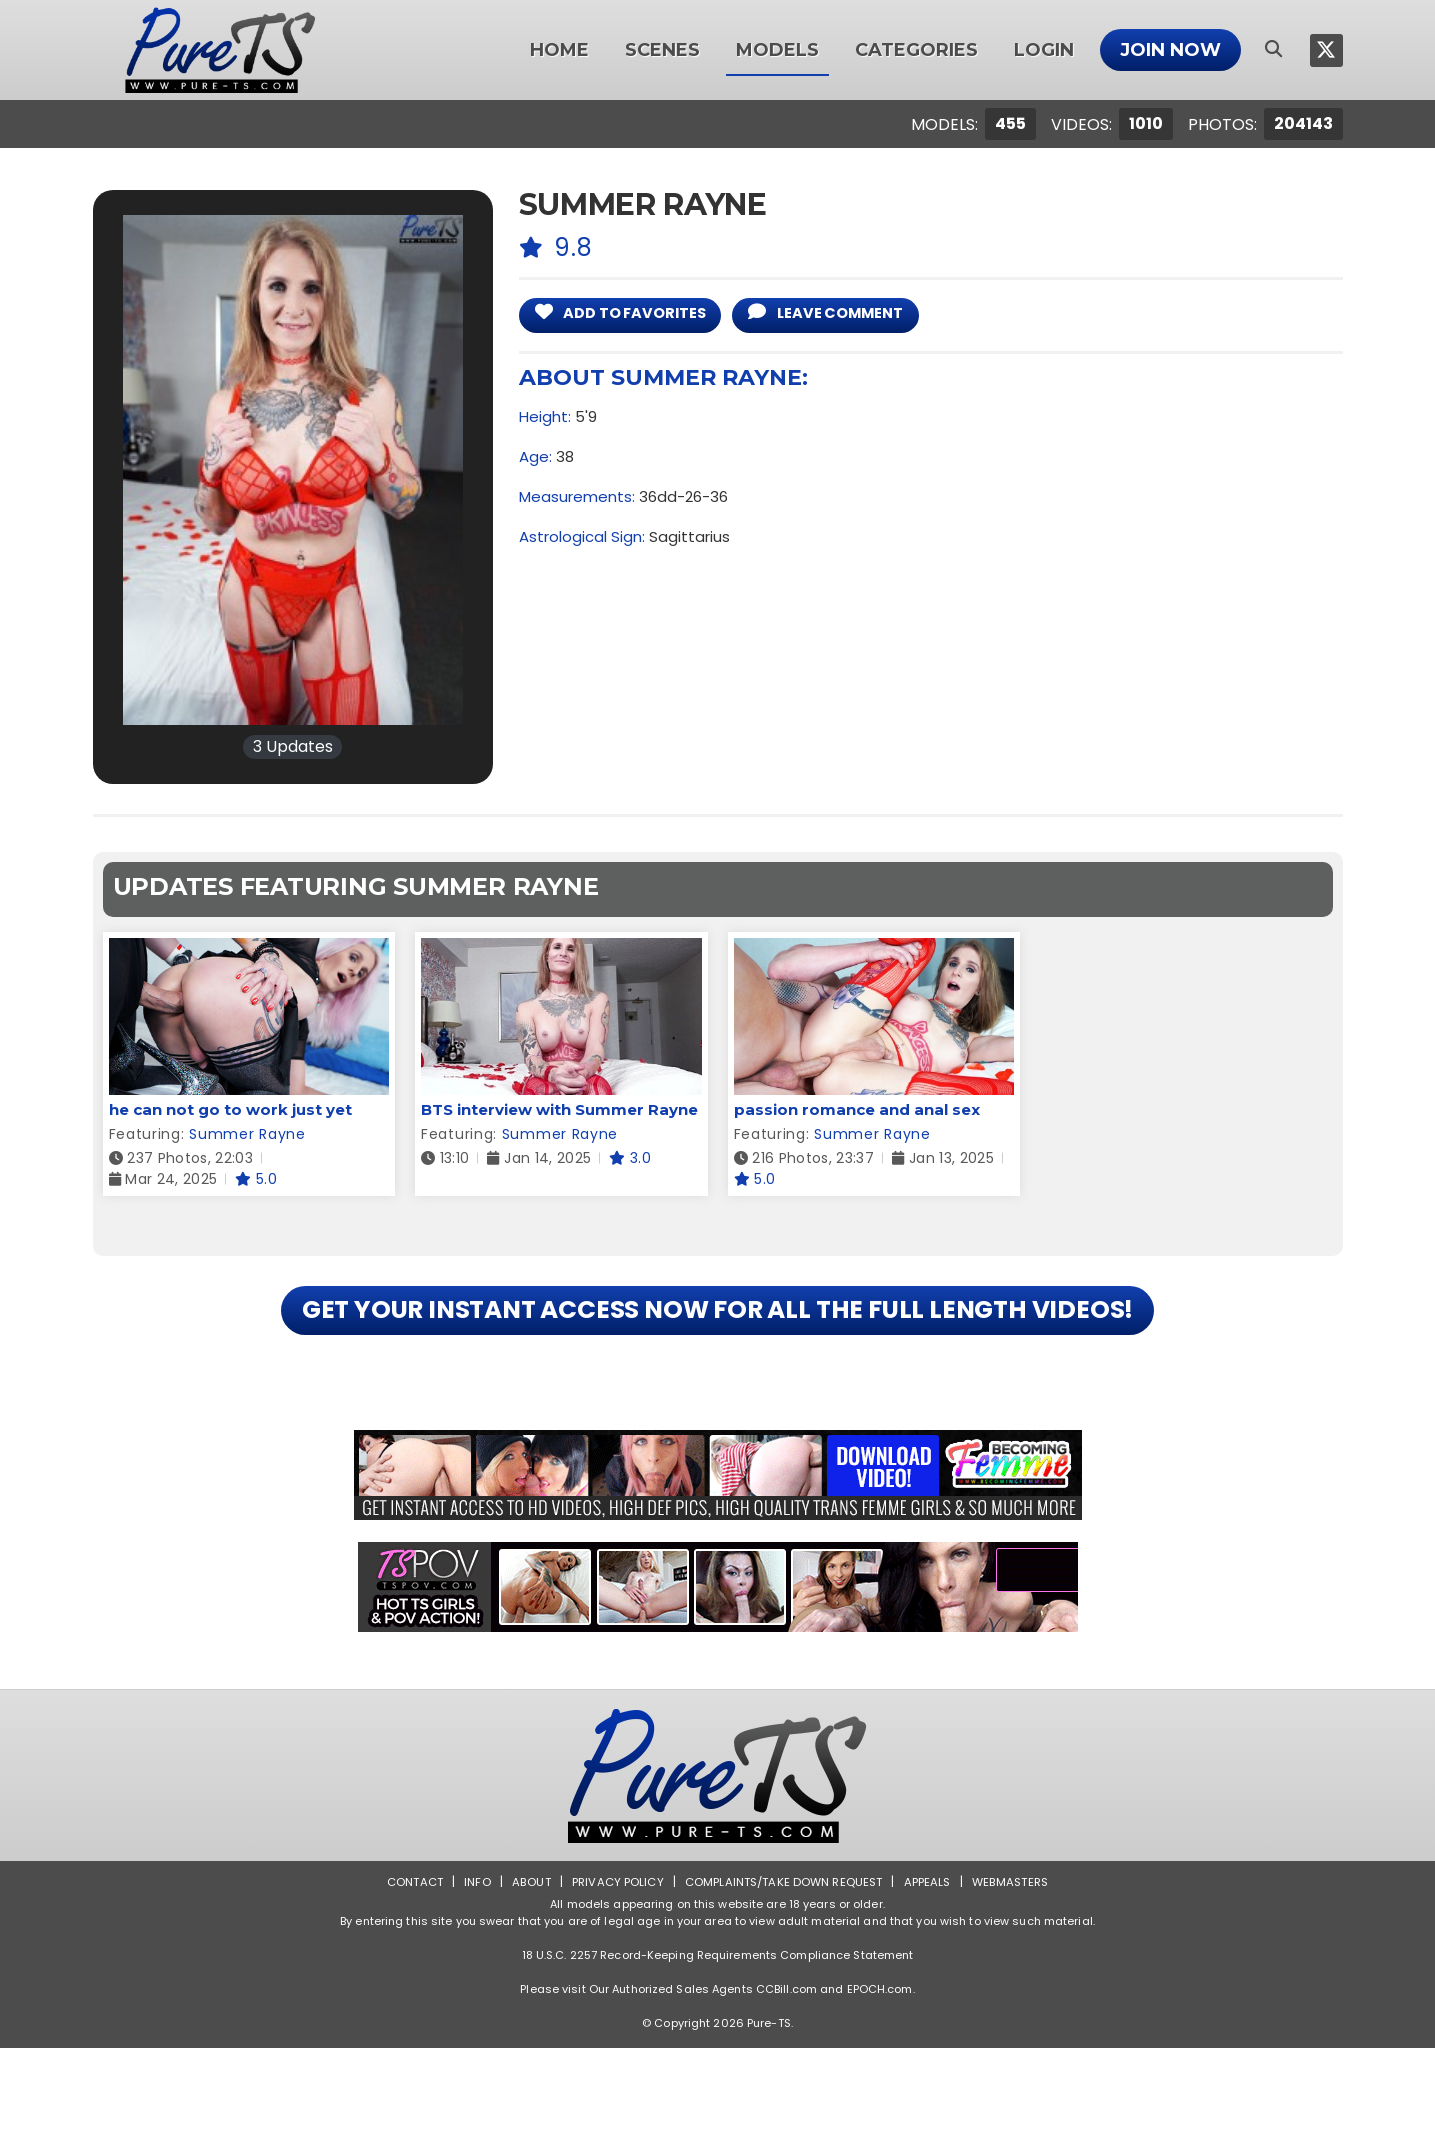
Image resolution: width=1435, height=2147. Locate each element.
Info (469, 1980)
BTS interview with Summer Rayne (559, 1109)
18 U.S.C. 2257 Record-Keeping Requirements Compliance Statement (718, 2054)
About (523, 1980)
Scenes (662, 50)
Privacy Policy (612, 1980)
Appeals (933, 1980)
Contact (404, 1980)
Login (1044, 50)
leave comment (860, 315)
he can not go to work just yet (230, 1109)
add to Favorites (633, 315)
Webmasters (1019, 1980)
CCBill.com (786, 2088)
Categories (916, 50)
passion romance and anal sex (857, 1109)
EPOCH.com (880, 2088)
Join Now (1170, 50)
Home (559, 50)
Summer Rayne (247, 1134)
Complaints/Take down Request (784, 1980)
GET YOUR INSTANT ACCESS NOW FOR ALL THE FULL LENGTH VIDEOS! (717, 1359)
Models (777, 50)
